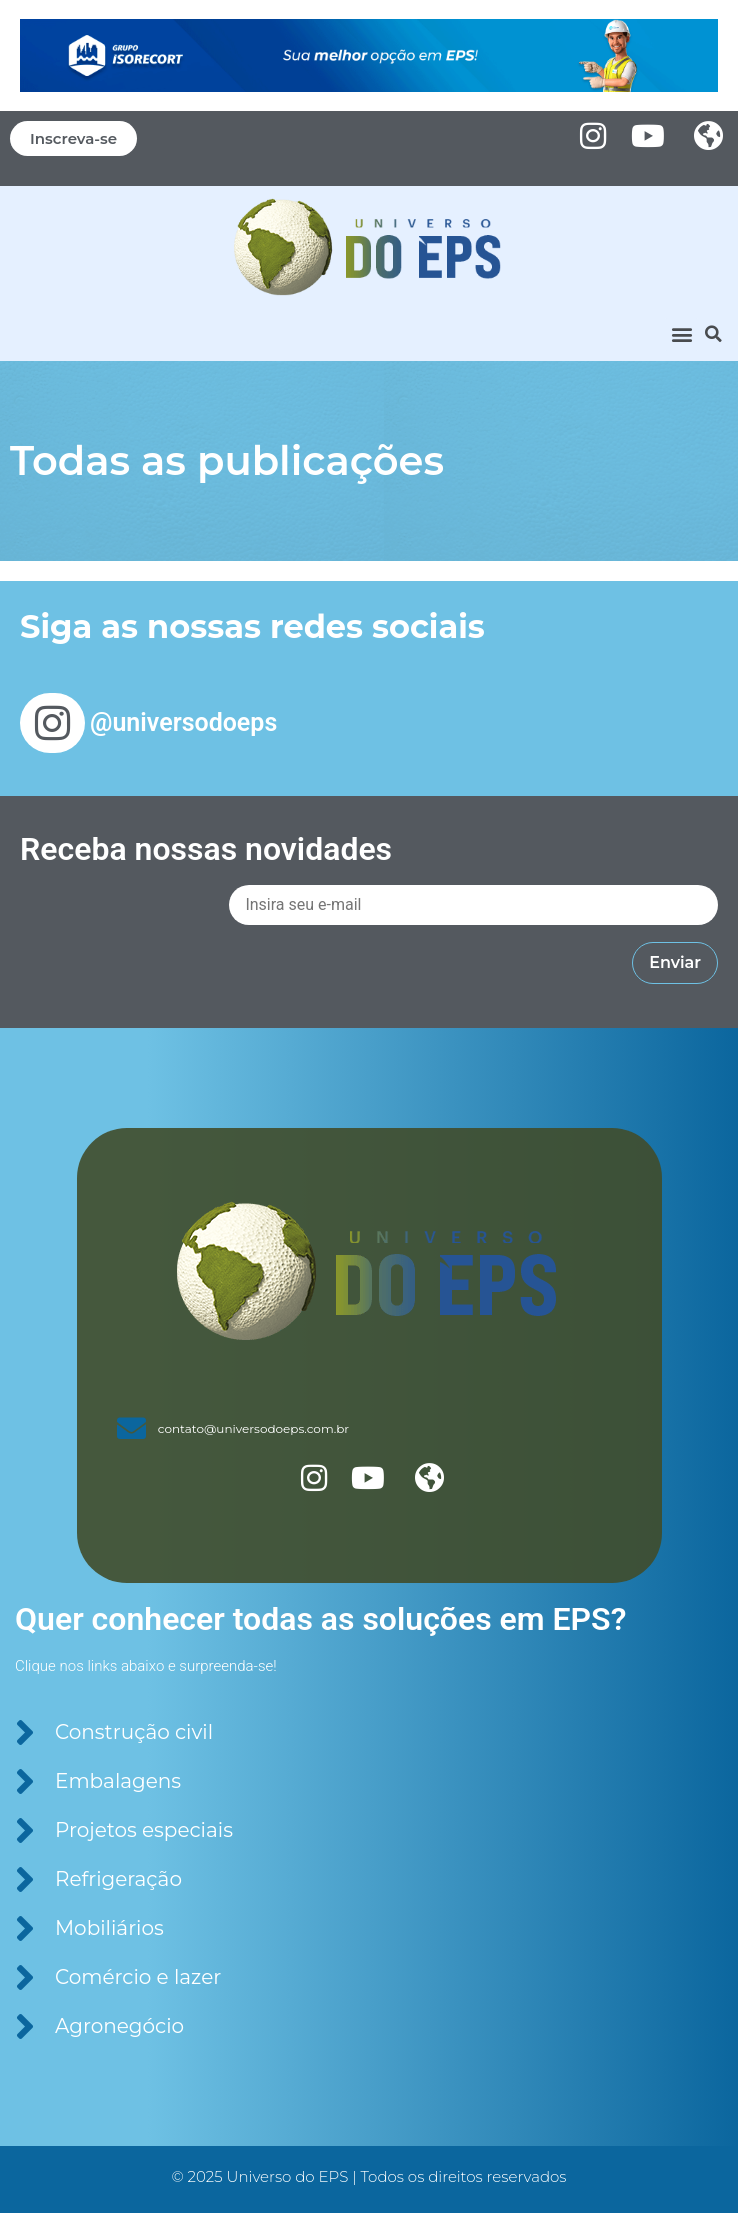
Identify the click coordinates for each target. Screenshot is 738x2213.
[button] (681, 334)
